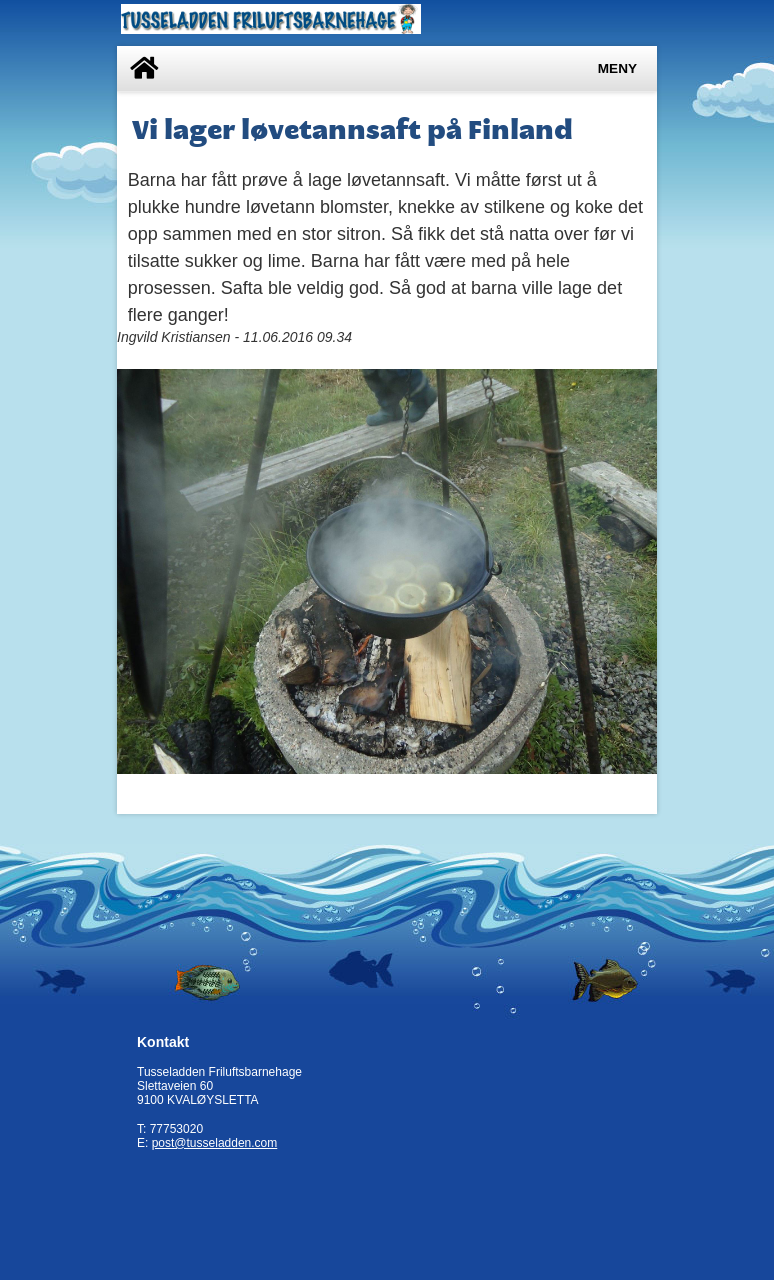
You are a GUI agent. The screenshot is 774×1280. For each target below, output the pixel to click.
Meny (617, 68)
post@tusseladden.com (215, 1143)
